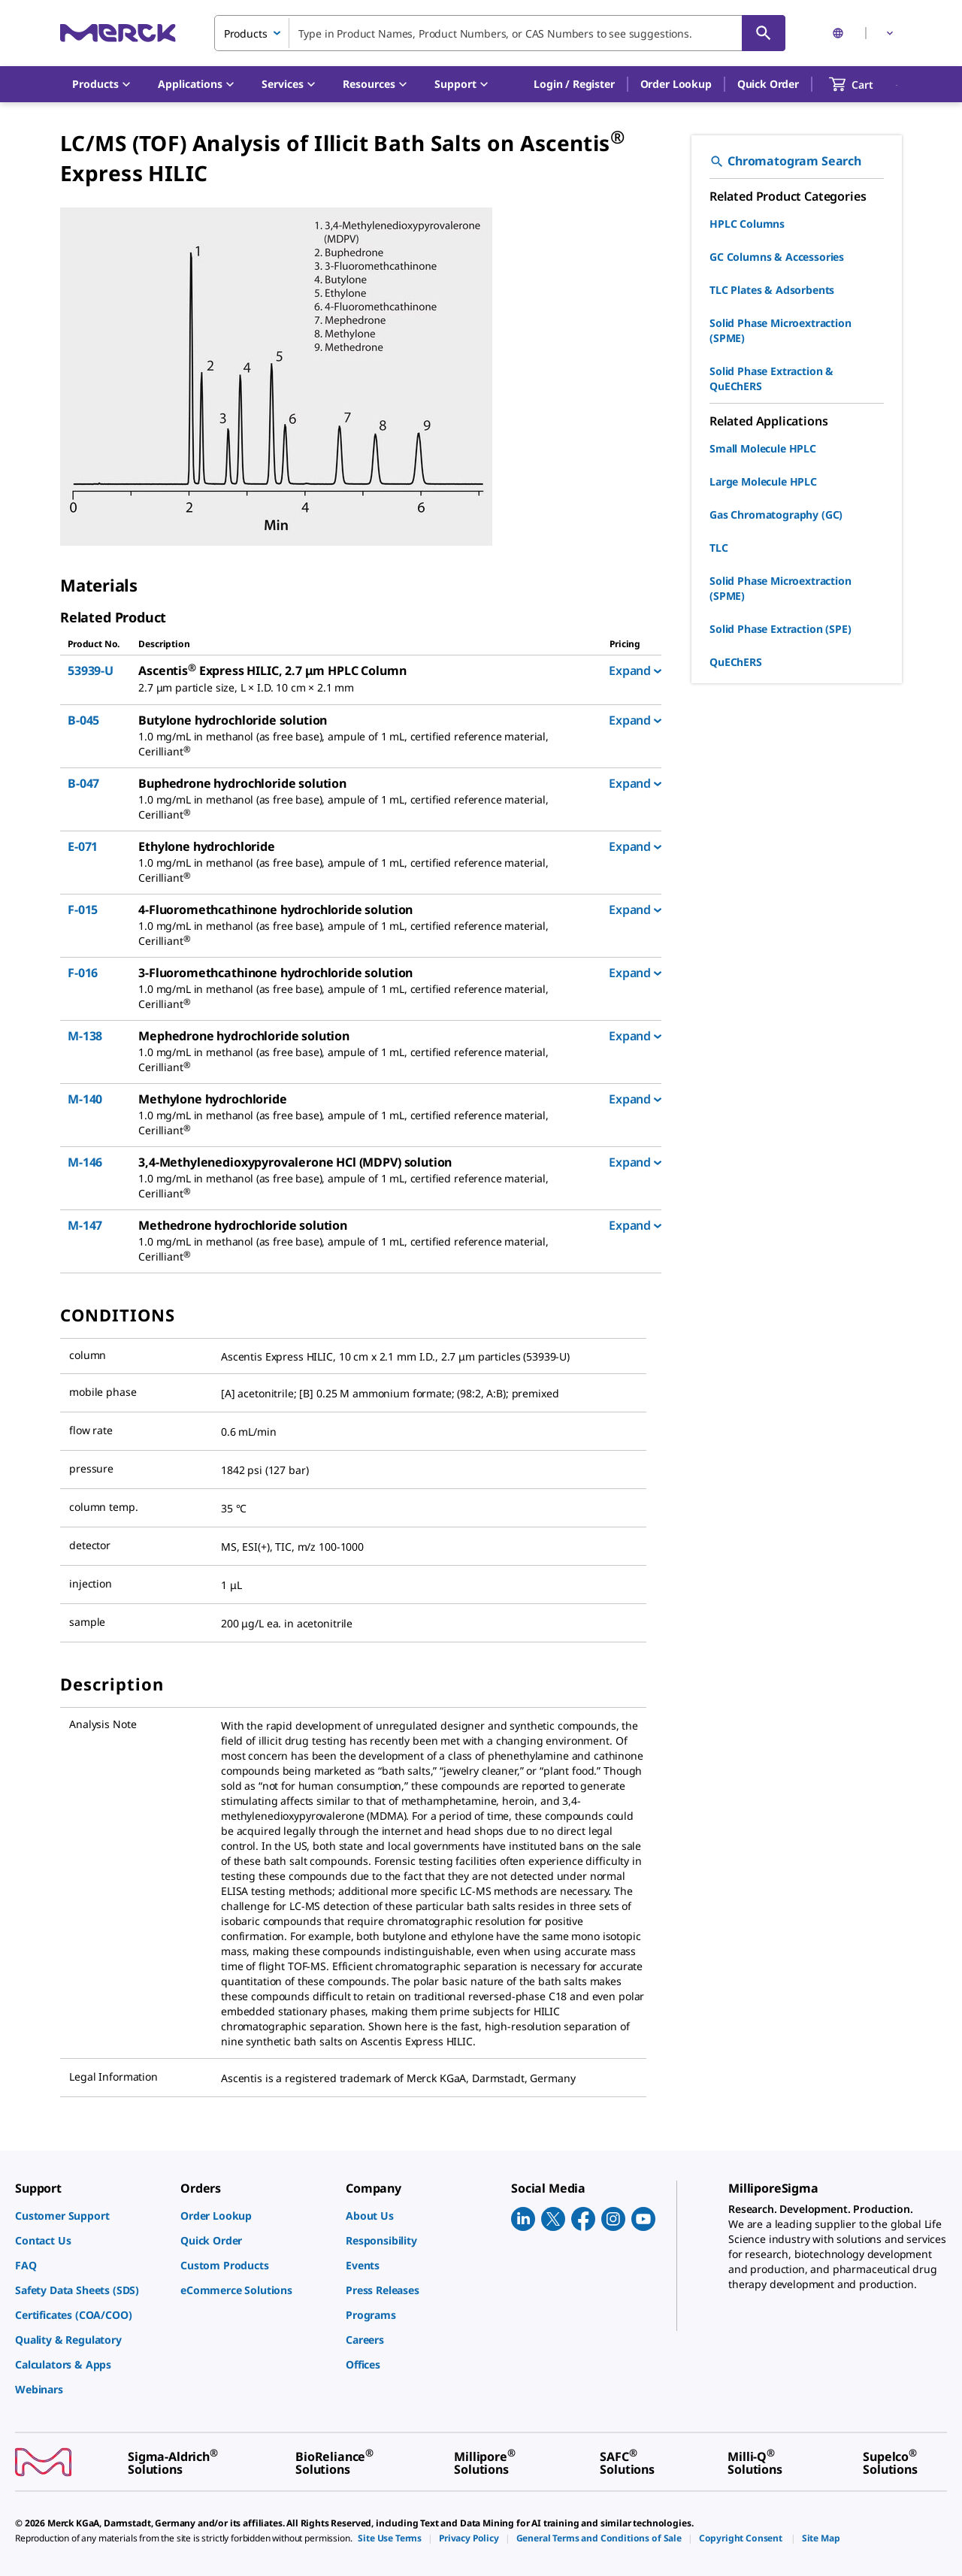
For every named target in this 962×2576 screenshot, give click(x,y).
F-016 (83, 972)
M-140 (85, 1099)
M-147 (85, 1225)
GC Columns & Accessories (776, 257)
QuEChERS (735, 662)
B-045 (83, 720)
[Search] (763, 33)
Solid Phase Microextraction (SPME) (780, 330)
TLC (718, 547)
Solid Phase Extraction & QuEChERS (771, 378)
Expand (635, 670)
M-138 (85, 1036)
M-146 (85, 1162)
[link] (90, 2215)
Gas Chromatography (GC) (776, 514)
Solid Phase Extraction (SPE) (780, 629)
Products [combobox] (246, 33)
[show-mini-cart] (864, 84)
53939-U (90, 670)
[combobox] (499, 33)
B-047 (83, 783)
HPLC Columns (747, 223)
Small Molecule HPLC (762, 448)
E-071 (83, 846)
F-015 (83, 909)
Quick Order (768, 84)
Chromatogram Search (785, 161)
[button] (574, 84)
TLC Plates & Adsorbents (771, 290)
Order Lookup (676, 84)
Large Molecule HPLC (763, 481)
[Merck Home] (118, 32)
